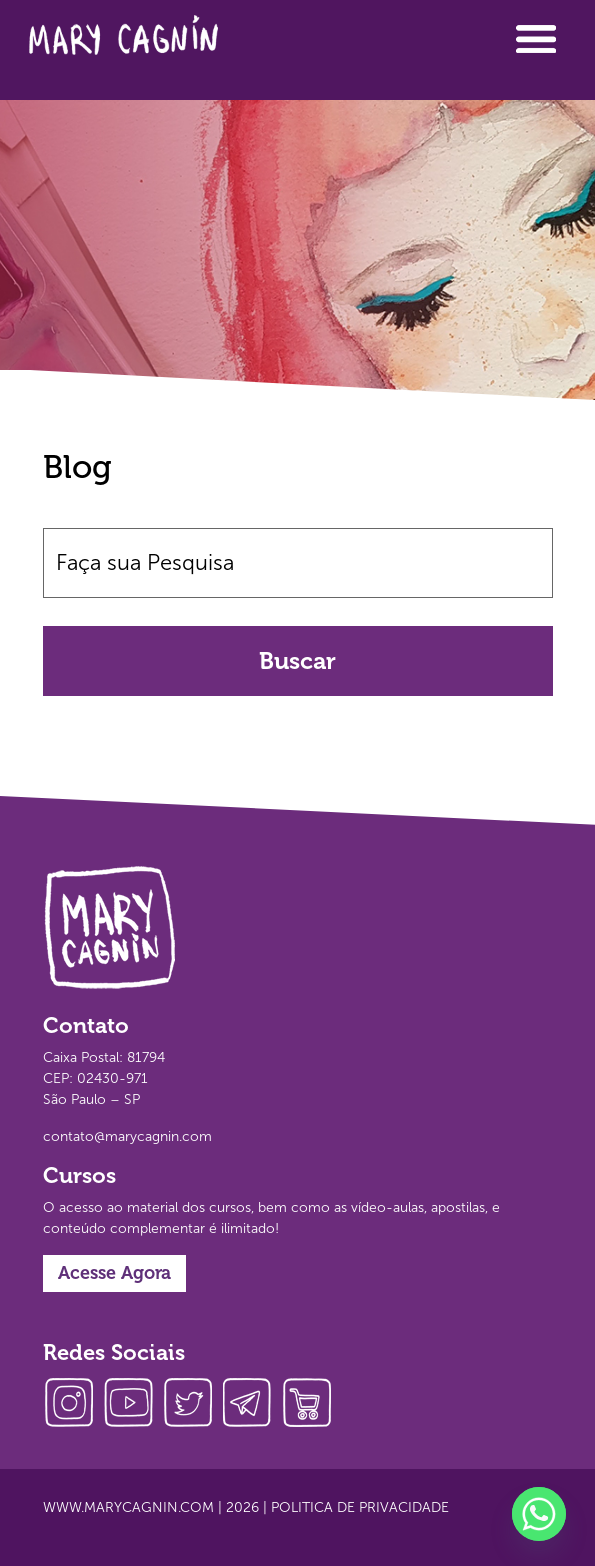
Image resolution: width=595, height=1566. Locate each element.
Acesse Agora (114, 1273)
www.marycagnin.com (128, 1507)
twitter (193, 1405)
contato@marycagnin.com (127, 1136)
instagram (73, 1405)
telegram (253, 1405)
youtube (133, 1405)
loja (313, 1405)
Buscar (297, 660)
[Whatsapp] (539, 1514)
